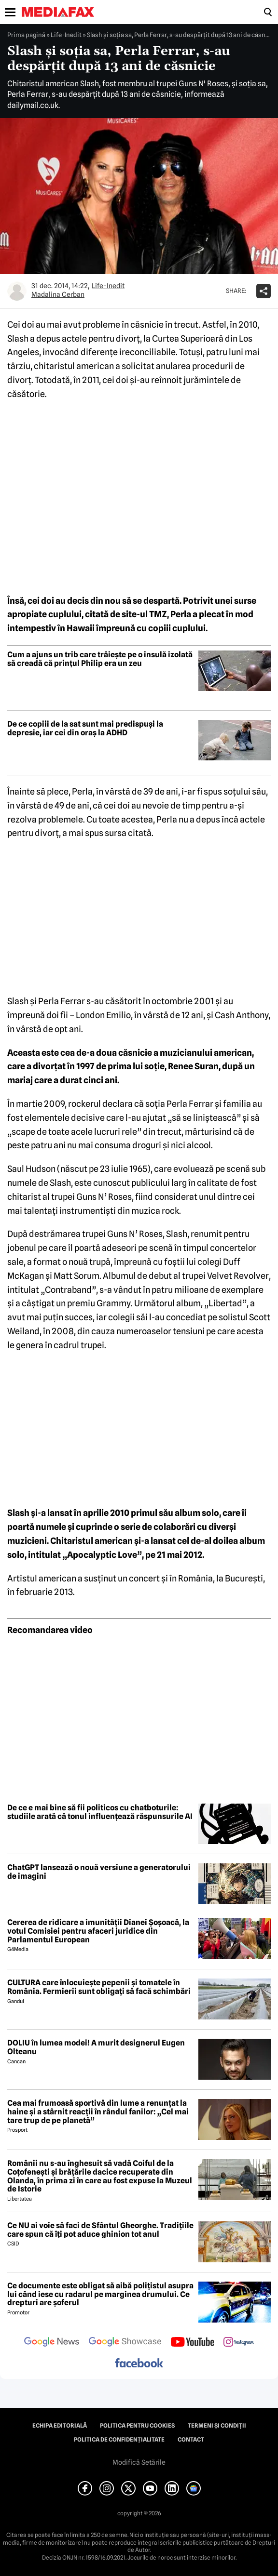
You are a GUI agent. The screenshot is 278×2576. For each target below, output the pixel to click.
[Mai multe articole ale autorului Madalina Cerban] (17, 291)
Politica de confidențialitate (119, 2439)
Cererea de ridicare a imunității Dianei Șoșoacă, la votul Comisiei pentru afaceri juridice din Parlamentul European (98, 1931)
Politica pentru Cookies (137, 2425)
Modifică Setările (139, 2462)
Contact (191, 2439)
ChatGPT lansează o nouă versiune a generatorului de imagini (99, 1871)
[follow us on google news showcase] (125, 2343)
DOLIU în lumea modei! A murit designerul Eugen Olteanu (96, 2047)
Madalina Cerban (57, 294)
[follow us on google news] (51, 2343)
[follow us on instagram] (238, 2343)
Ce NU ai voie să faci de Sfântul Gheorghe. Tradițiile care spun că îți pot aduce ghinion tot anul (100, 2229)
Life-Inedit (66, 35)
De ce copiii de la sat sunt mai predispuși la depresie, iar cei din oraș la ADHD (85, 728)
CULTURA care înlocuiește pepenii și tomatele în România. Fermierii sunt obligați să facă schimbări (99, 1986)
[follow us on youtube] (192, 2343)
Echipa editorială (59, 2425)
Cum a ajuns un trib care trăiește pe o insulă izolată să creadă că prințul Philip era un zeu (100, 659)
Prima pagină (26, 35)
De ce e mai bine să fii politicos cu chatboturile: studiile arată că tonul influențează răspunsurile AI (100, 1812)
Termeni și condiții (217, 2425)
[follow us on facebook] (139, 2363)
